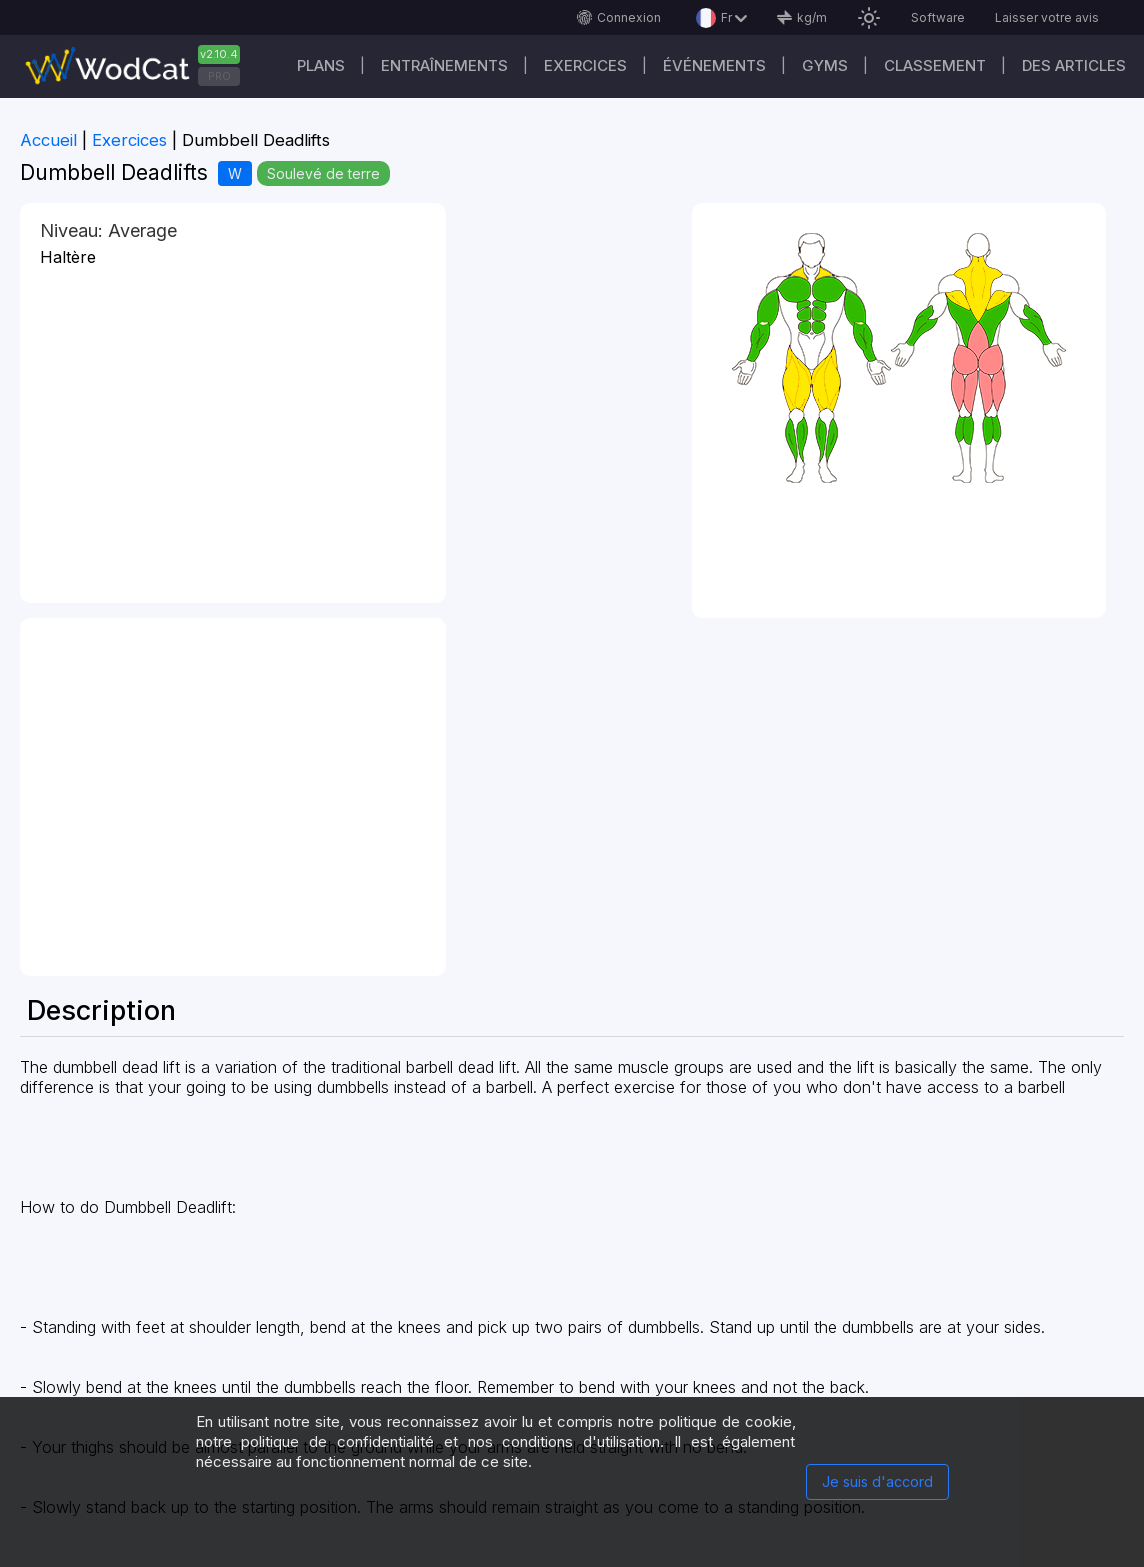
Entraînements (444, 65)
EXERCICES (585, 65)
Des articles (1074, 65)
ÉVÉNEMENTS (714, 65)
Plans (321, 65)
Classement (935, 65)
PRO (219, 76)
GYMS (825, 65)
